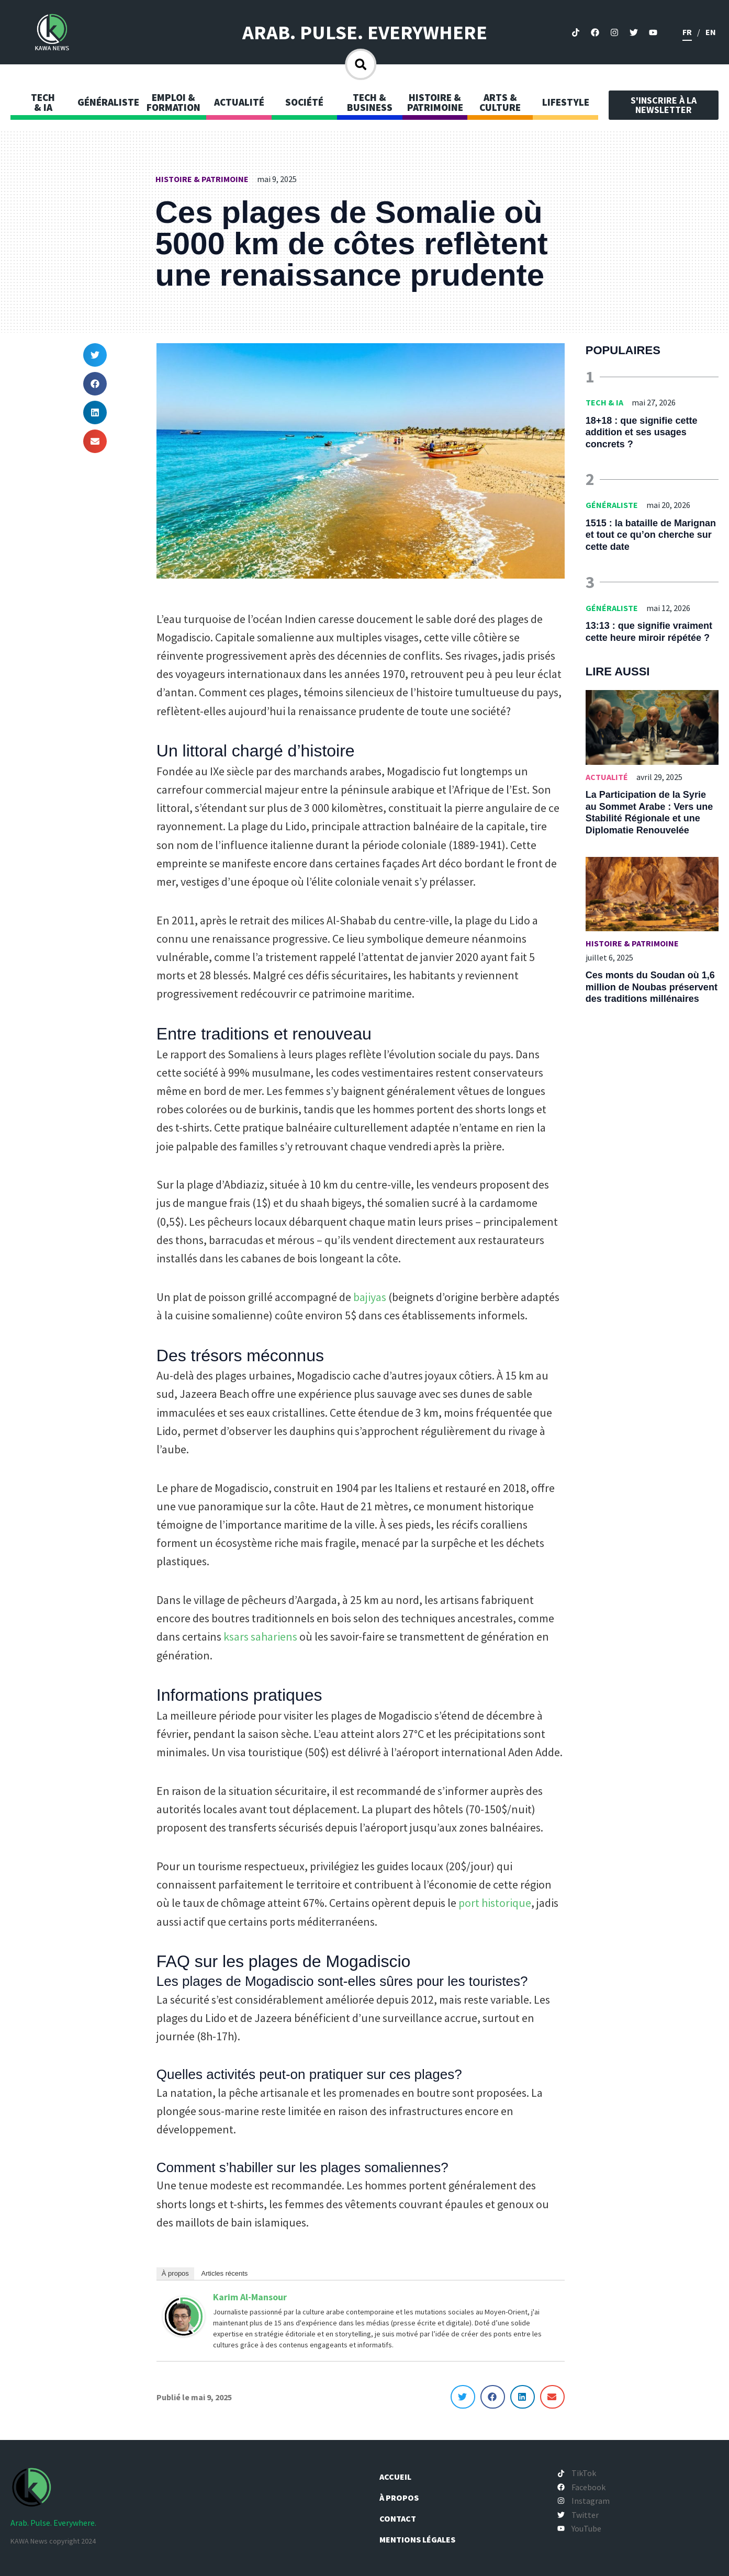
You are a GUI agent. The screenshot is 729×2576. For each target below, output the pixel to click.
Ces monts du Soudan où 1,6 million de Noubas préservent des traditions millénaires (651, 987)
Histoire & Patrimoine (202, 179)
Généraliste (612, 505)
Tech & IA (604, 402)
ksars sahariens (260, 1636)
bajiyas (369, 1297)
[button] (95, 355)
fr (687, 32)
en (710, 32)
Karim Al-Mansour (250, 2297)
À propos (175, 2273)
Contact (404, 2518)
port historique (494, 1902)
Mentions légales (424, 2539)
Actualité (607, 777)
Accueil (402, 2476)
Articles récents (224, 2273)
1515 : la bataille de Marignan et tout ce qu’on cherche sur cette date (651, 535)
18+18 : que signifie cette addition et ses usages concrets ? (642, 432)
